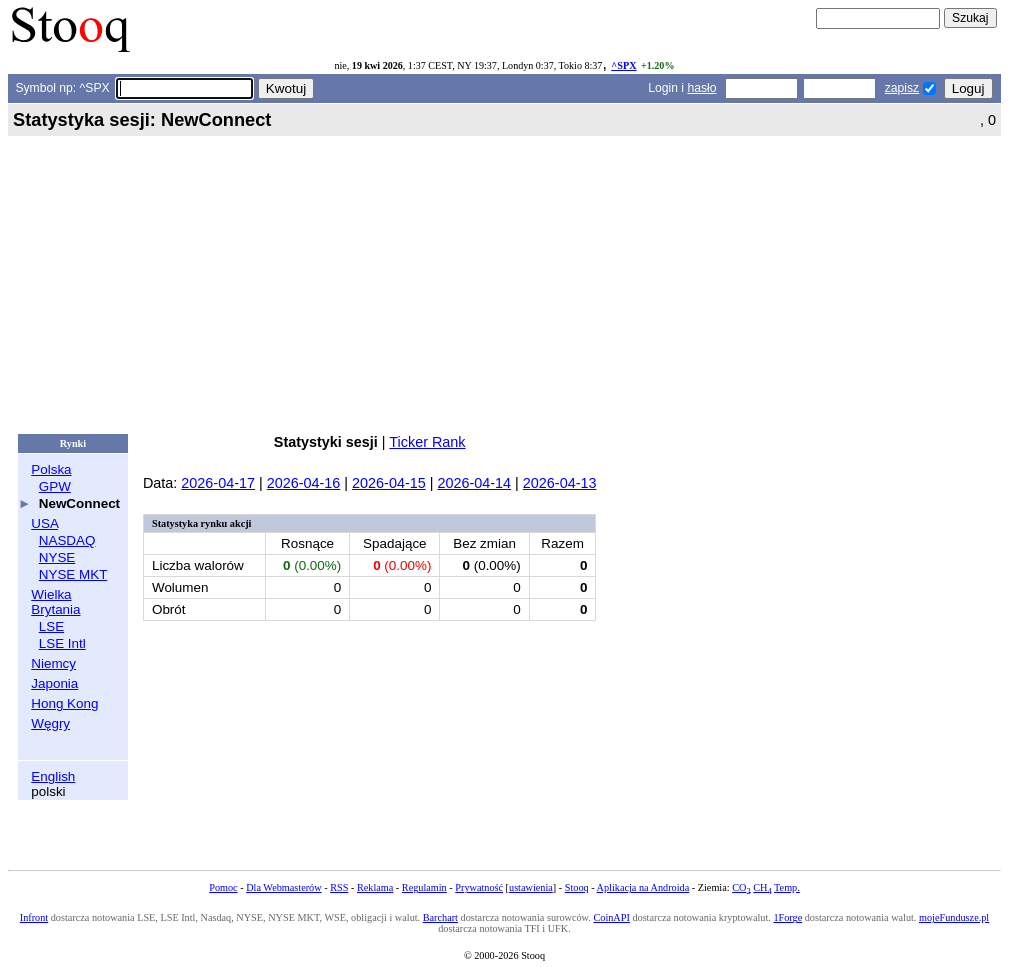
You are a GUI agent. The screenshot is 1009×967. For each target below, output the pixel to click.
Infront (34, 917)
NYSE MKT (73, 574)
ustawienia (531, 887)
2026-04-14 (474, 483)
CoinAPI (611, 917)
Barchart (440, 917)
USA (44, 523)
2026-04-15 (389, 483)
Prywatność (479, 887)
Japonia (54, 683)
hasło (701, 88)
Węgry (50, 723)
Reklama (375, 887)
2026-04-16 (304, 483)
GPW (55, 486)
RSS (339, 887)
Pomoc (223, 887)
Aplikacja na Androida (643, 887)
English (53, 776)
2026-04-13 (560, 483)
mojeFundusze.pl (954, 917)
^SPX (623, 65)
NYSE (57, 557)
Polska (51, 469)
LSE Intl (62, 643)
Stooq (577, 887)
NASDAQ (67, 540)
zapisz (902, 88)
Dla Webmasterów (283, 887)
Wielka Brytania (55, 602)
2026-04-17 (218, 483)
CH (762, 887)
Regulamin (424, 887)
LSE (51, 626)
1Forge (787, 917)
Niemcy (53, 663)
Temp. (787, 887)
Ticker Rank (427, 442)
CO (741, 887)
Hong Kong (64, 703)
